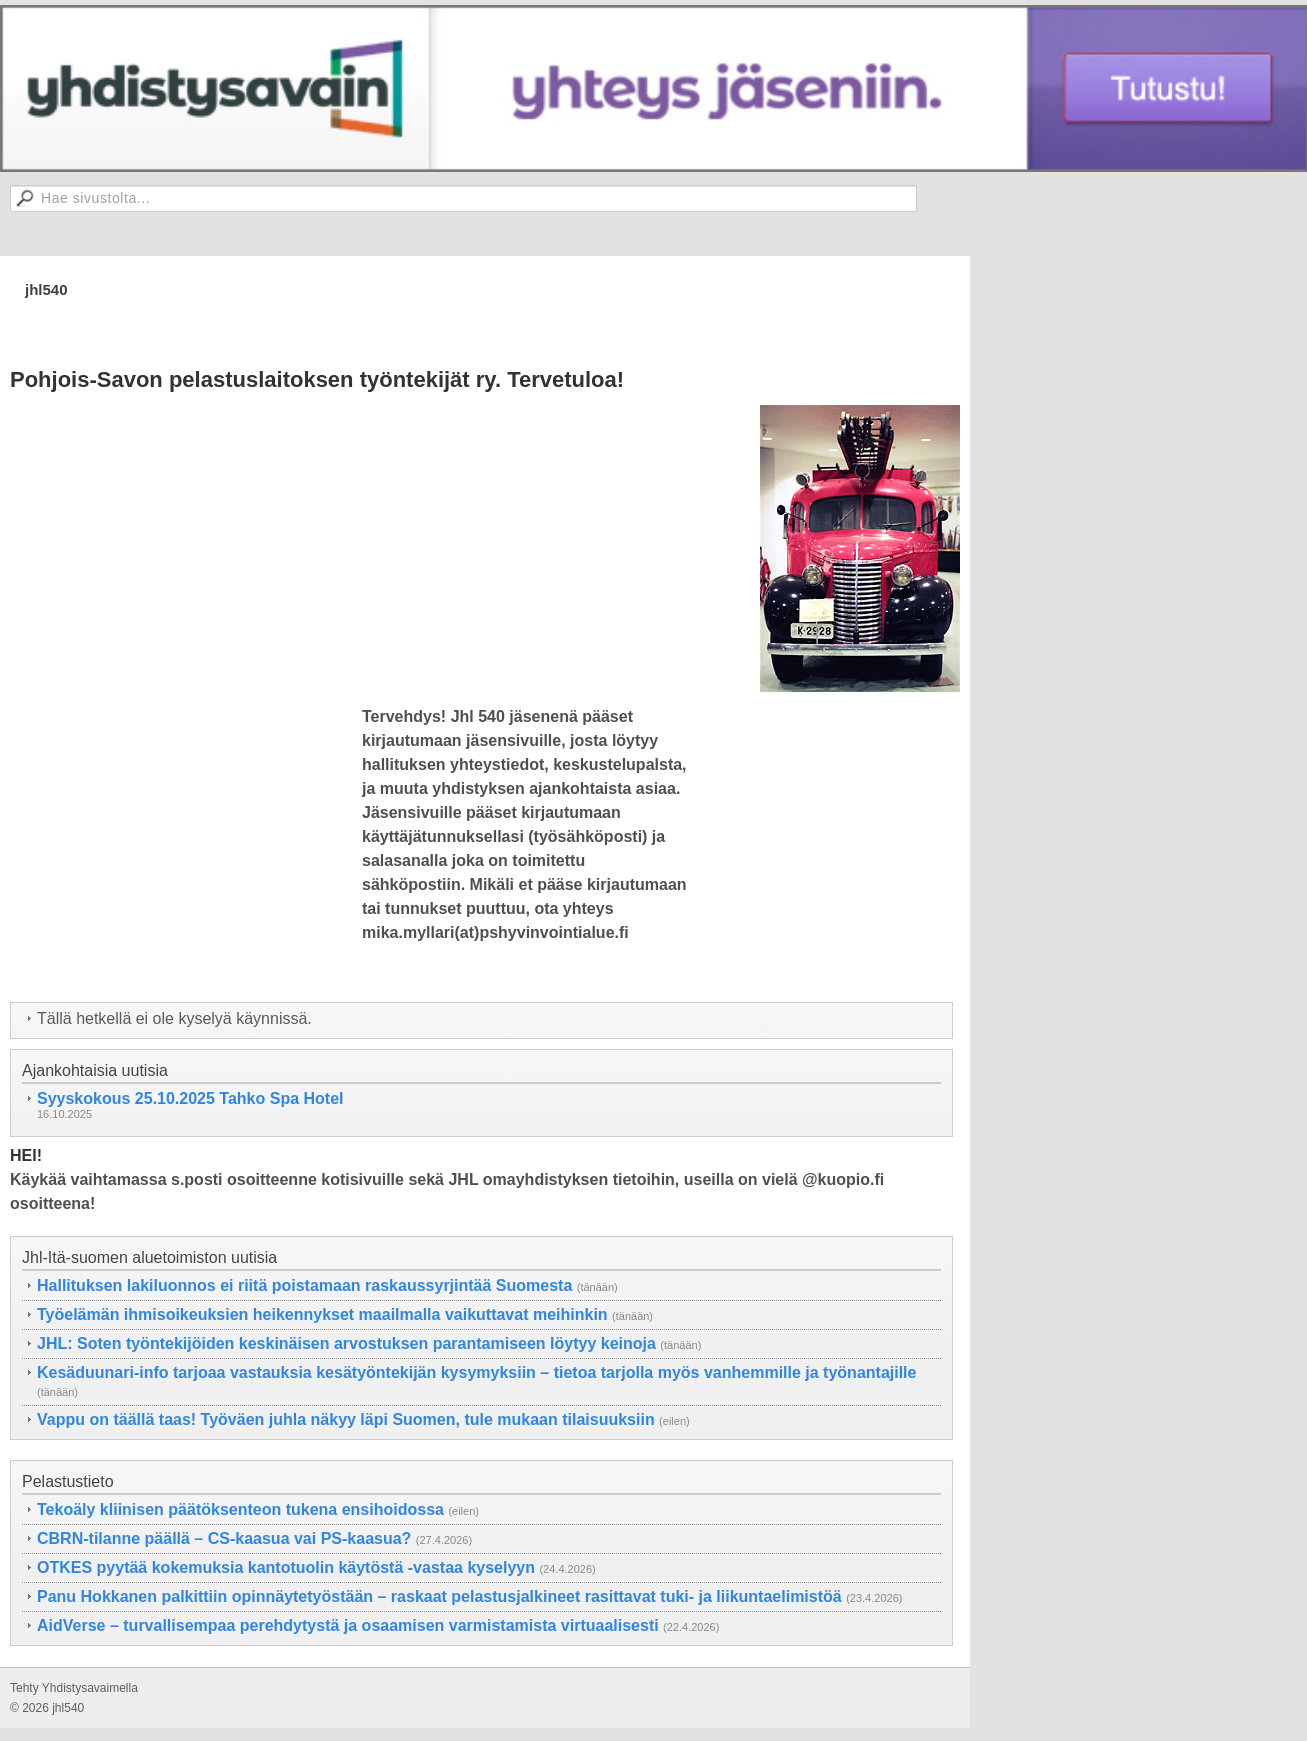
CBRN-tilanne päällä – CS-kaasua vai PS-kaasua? (224, 1538)
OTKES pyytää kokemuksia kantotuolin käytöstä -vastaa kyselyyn (286, 1567)
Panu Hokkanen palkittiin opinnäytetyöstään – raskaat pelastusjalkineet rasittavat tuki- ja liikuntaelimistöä (439, 1596)
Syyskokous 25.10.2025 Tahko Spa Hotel (190, 1098)
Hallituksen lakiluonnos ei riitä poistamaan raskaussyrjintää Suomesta (304, 1285)
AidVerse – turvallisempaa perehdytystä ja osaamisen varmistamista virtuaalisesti (348, 1625)
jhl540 (46, 289)
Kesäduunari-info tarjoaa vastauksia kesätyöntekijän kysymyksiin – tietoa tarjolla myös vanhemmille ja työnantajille (476, 1372)
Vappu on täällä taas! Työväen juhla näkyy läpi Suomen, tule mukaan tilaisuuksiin (346, 1419)
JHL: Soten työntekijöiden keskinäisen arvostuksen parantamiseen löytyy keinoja (346, 1343)
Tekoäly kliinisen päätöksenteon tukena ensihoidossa (240, 1509)
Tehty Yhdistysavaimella (74, 1688)
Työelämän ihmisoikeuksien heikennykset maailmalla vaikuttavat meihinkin (322, 1314)
